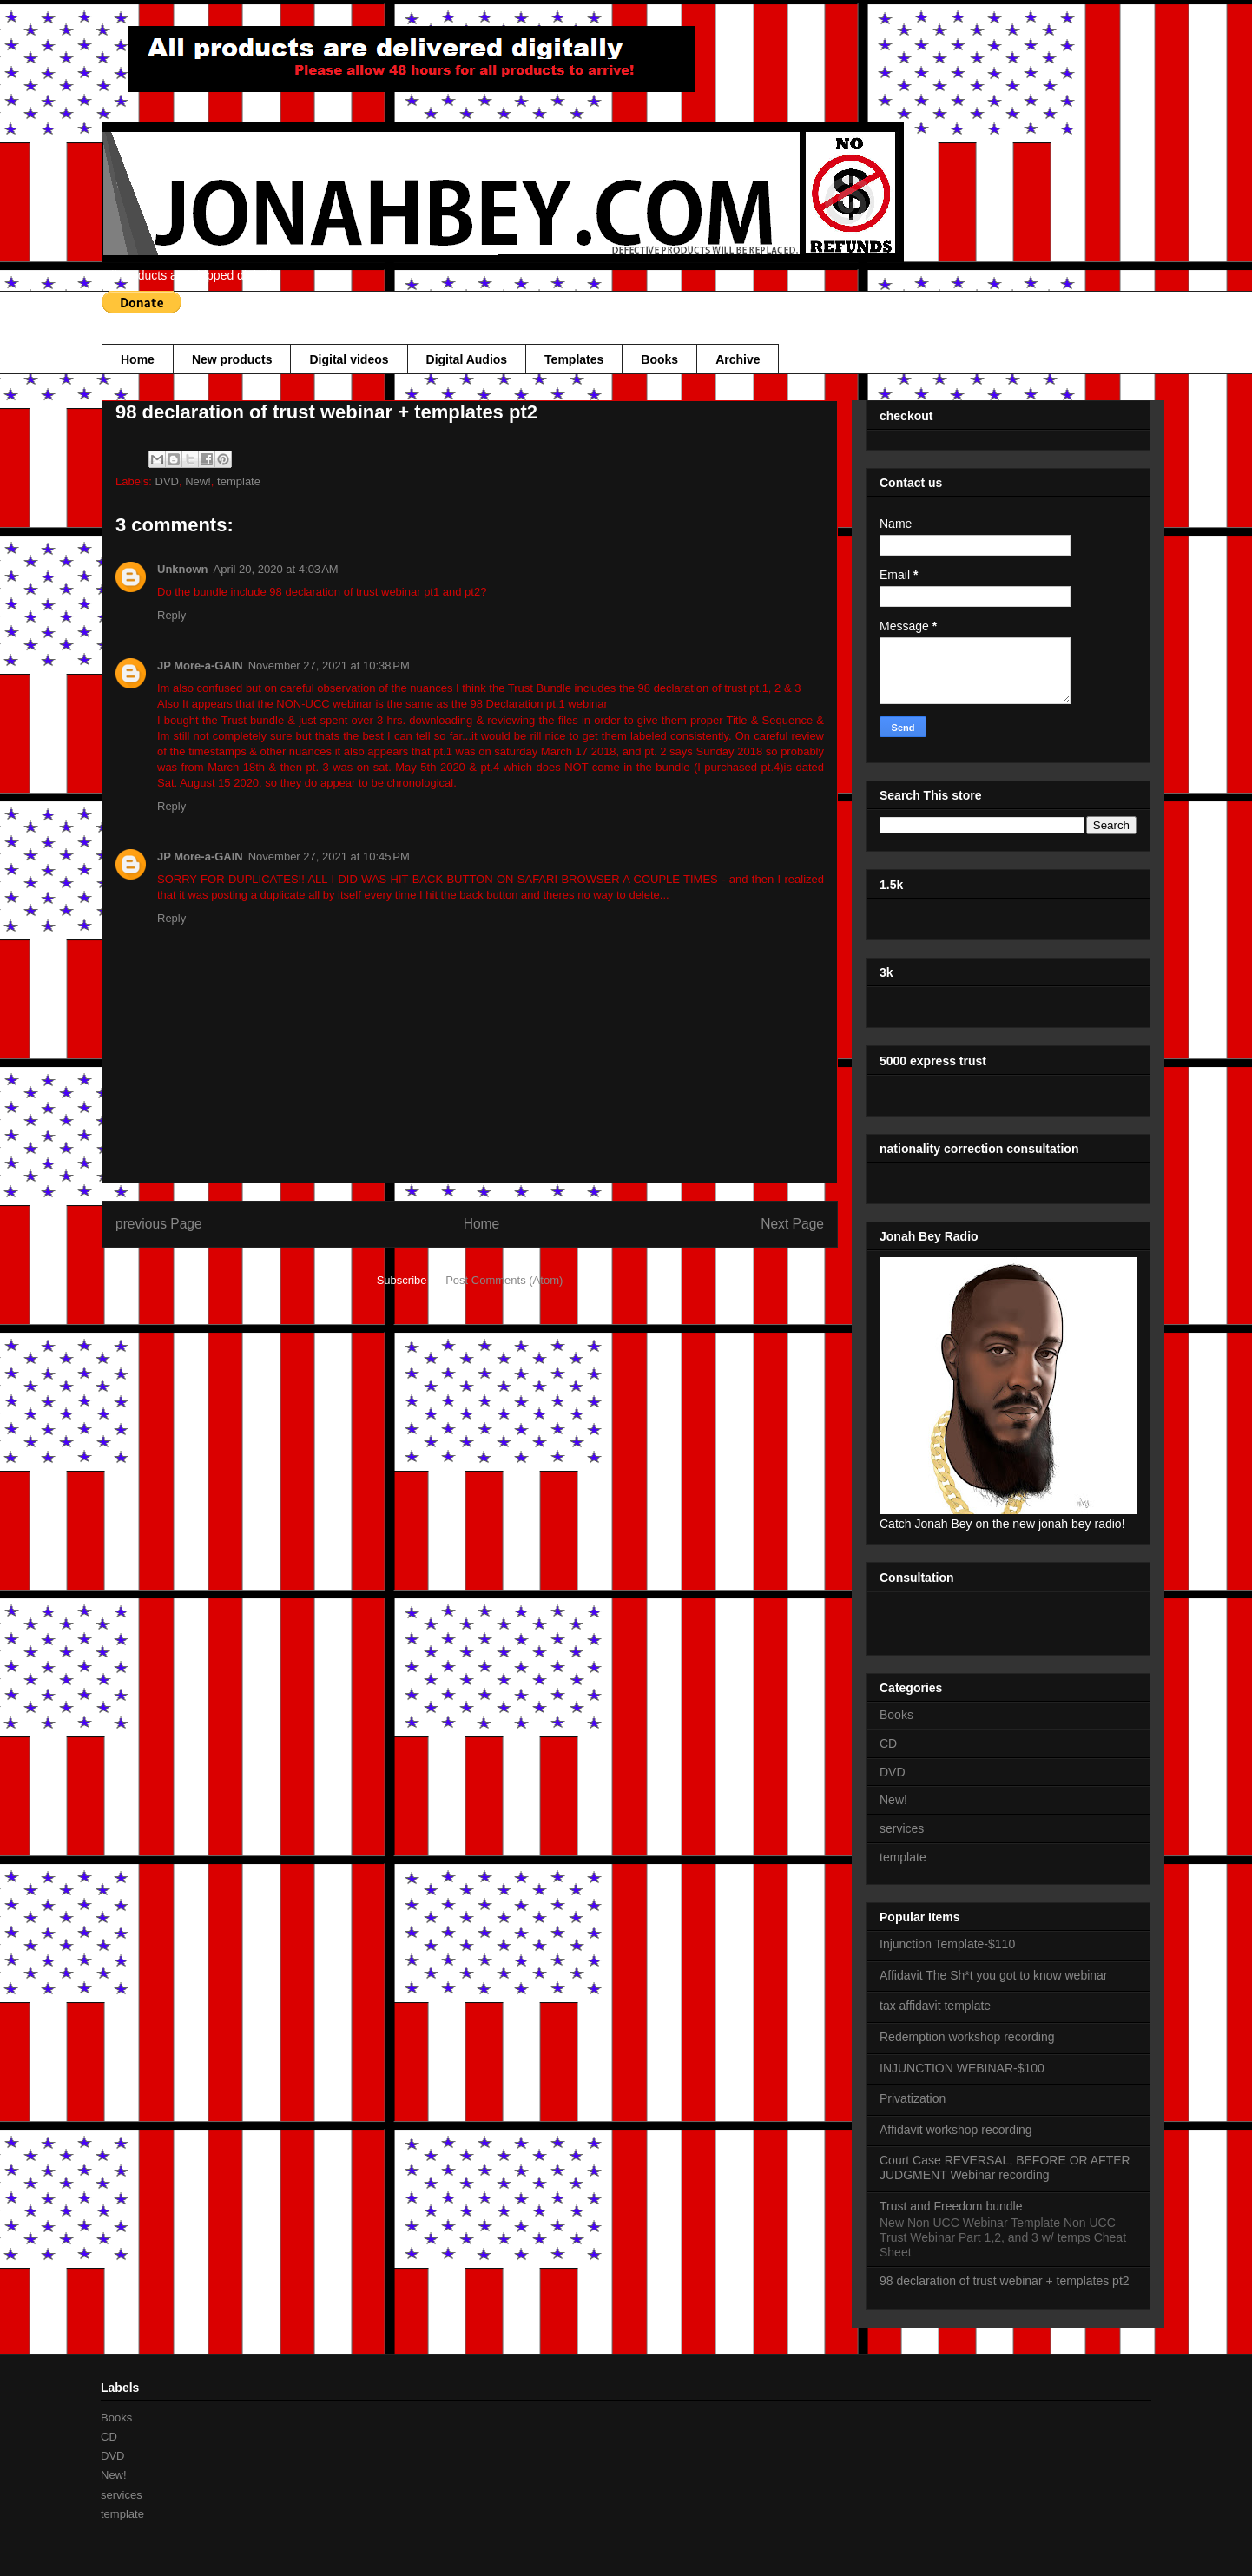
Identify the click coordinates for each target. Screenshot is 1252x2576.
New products (232, 359)
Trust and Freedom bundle (951, 2206)
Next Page (792, 1223)
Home (138, 359)
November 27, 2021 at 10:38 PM (329, 665)
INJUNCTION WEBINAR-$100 (962, 2068)
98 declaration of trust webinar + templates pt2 (1005, 2281)
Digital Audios (467, 359)
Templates (573, 359)
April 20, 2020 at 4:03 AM (276, 569)
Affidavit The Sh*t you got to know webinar (994, 1975)
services (902, 1828)
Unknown (182, 569)
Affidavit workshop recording (956, 2130)
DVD (167, 481)
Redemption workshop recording (967, 2037)
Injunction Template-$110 (947, 1944)
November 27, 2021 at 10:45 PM (329, 856)
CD (888, 1743)
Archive (737, 359)
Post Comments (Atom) (504, 1280)
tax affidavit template (935, 2006)
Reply (171, 615)
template (238, 481)
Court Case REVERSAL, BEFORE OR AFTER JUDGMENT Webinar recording (1005, 2167)
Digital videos (348, 359)
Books (659, 359)
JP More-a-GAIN (200, 665)
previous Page (158, 1223)
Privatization (913, 2098)
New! (198, 481)
